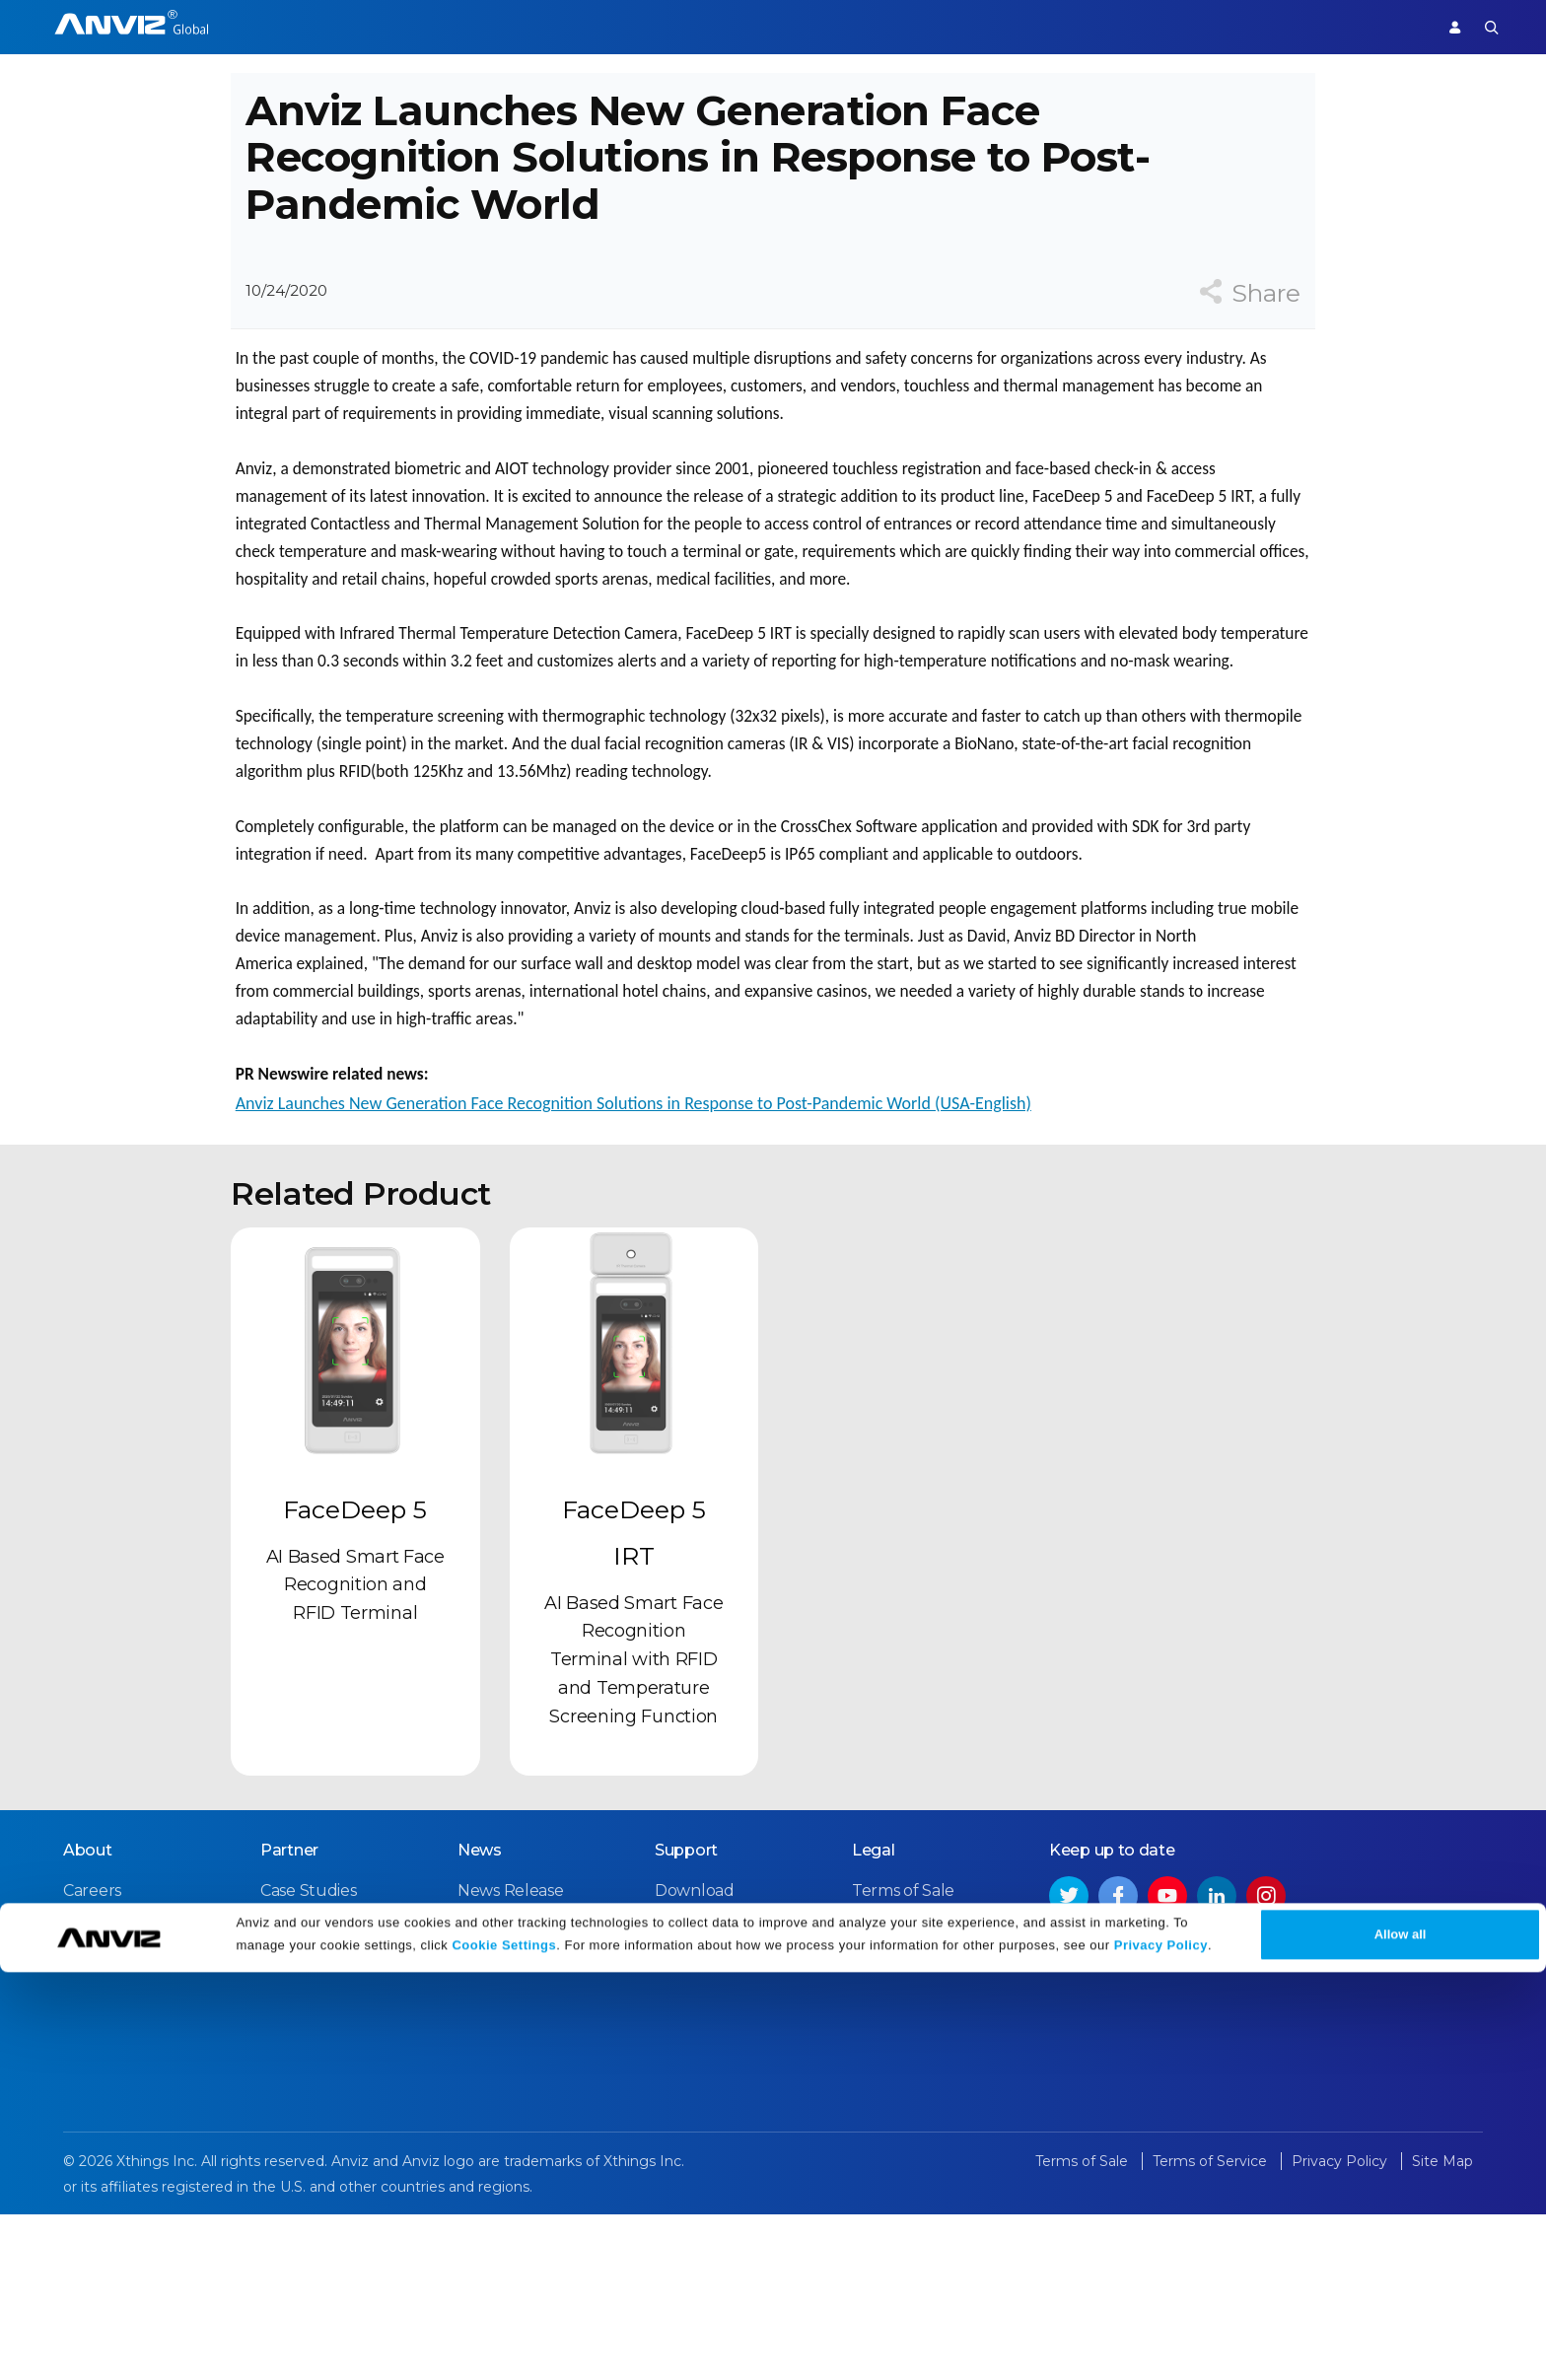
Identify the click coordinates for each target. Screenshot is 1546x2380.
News (479, 2018)
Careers (92, 2059)
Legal (873, 2018)
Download (695, 2059)
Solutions (550, 26)
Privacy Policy (1161, 2352)
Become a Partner (330, 2130)
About (87, 2018)
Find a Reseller (316, 2094)
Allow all (1400, 2342)
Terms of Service (914, 2094)
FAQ (671, 2094)
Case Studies (308, 2059)
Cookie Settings (504, 2352)
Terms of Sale (903, 2059)
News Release (510, 2059)
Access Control (291, 26)
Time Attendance (430, 26)
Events (483, 2094)
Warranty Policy (715, 2130)
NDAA (86, 2130)
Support (1380, 26)
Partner (637, 26)
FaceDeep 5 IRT (634, 1704)
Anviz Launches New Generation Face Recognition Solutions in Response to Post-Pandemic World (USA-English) (628, 1244)
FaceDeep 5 (355, 1681)
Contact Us (105, 2094)
